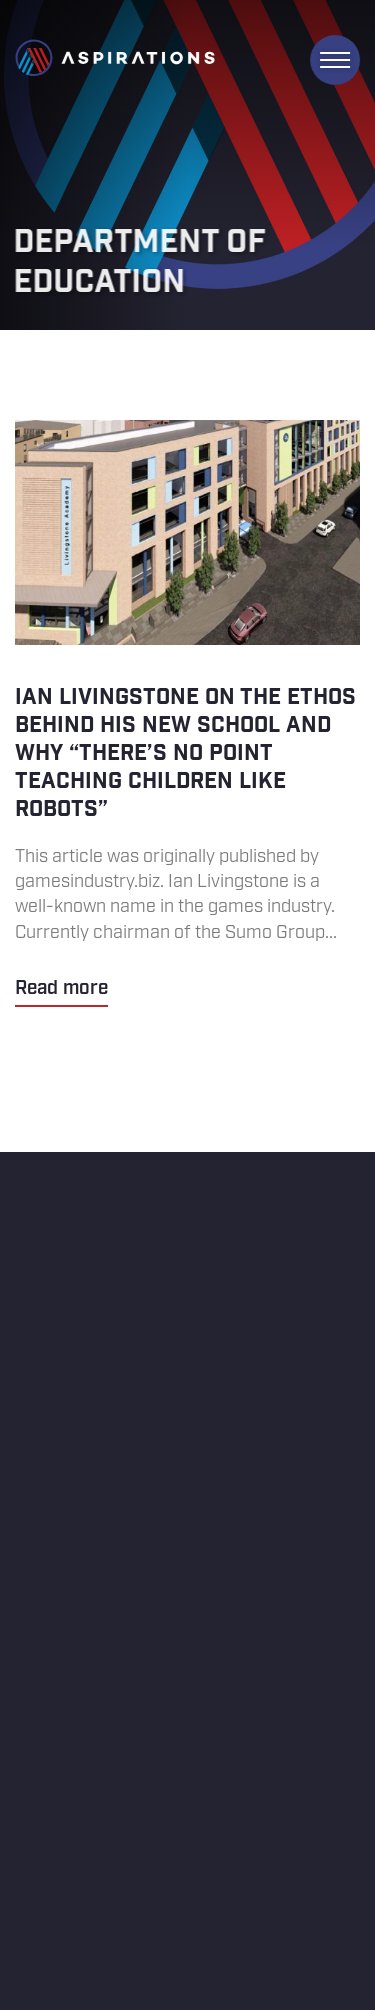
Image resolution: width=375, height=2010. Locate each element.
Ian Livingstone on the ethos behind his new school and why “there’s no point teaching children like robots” (187, 713)
